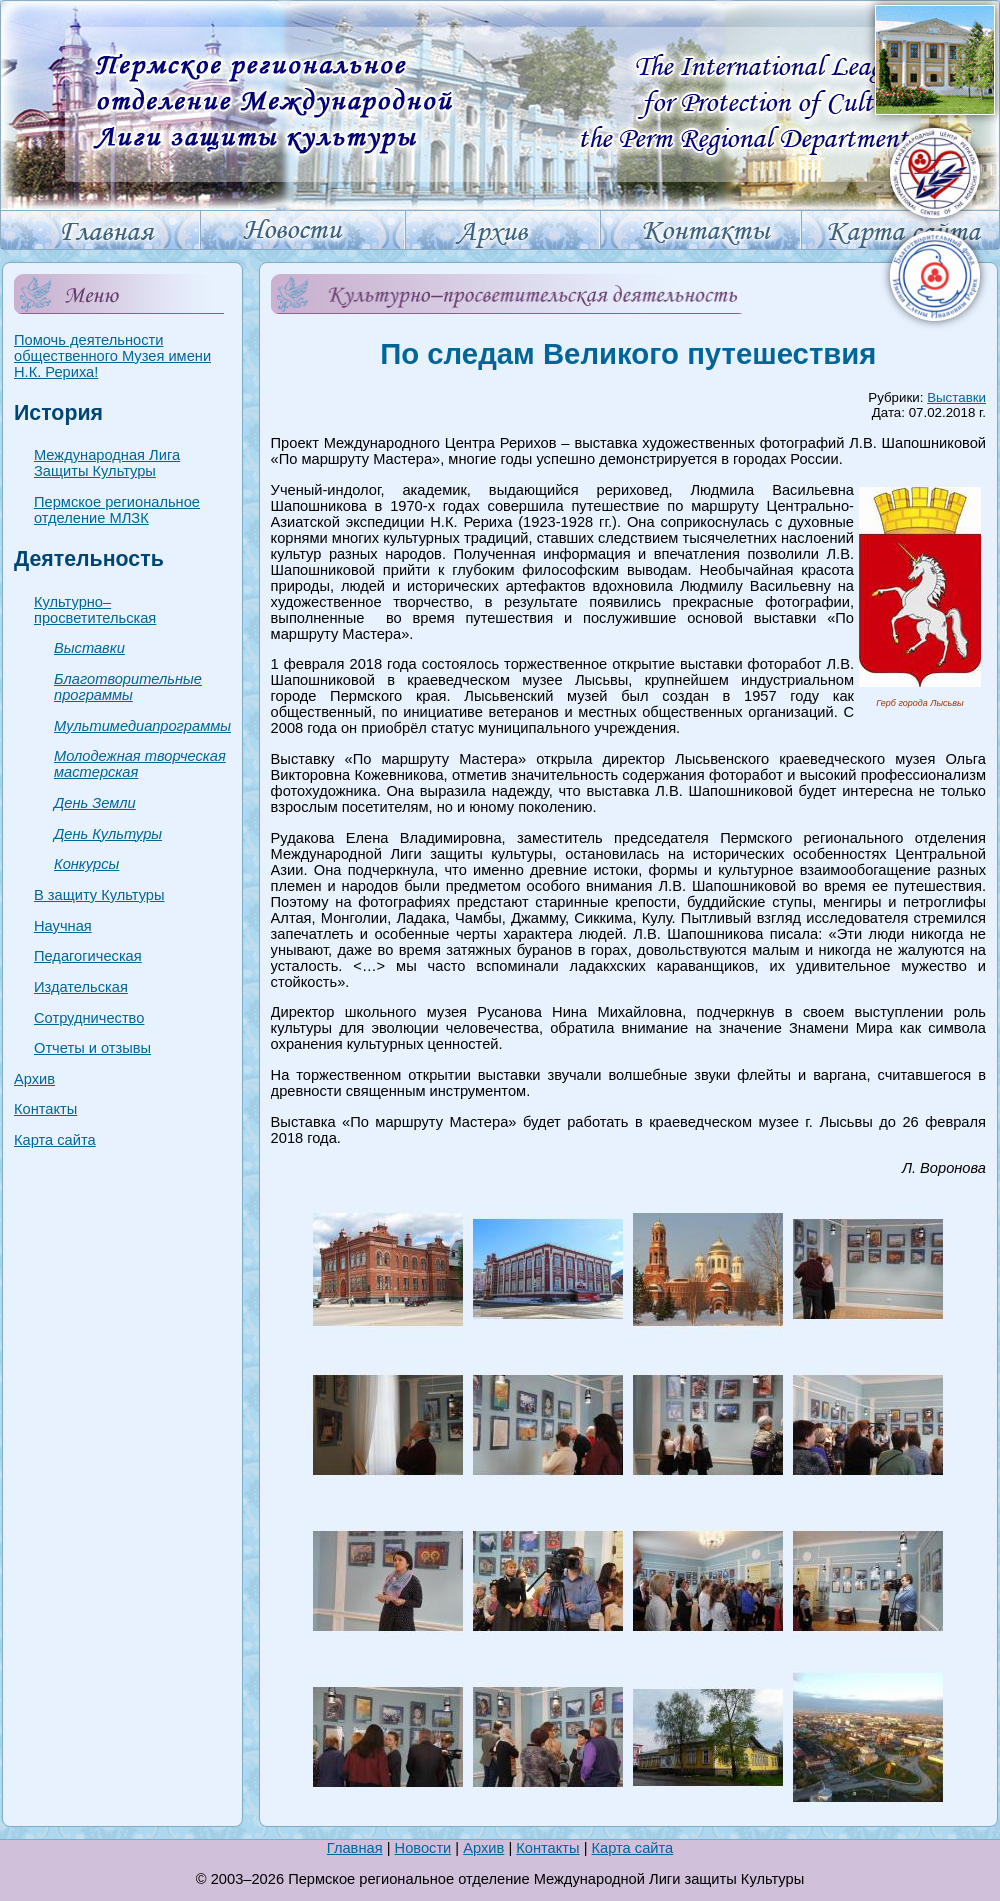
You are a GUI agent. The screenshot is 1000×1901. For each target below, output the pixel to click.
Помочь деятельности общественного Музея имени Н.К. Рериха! (112, 356)
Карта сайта (55, 1140)
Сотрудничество (89, 1018)
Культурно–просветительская (95, 610)
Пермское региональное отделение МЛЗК (117, 510)
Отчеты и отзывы (92, 1048)
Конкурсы (86, 864)
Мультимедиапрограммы (142, 726)
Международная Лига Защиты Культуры (107, 463)
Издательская (81, 987)
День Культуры (108, 834)
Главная (355, 1848)
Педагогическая (88, 956)
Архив (34, 1079)
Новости (423, 1848)
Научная (63, 926)
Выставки (89, 648)
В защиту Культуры (99, 895)
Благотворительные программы (128, 687)
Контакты (45, 1109)
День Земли (95, 803)
